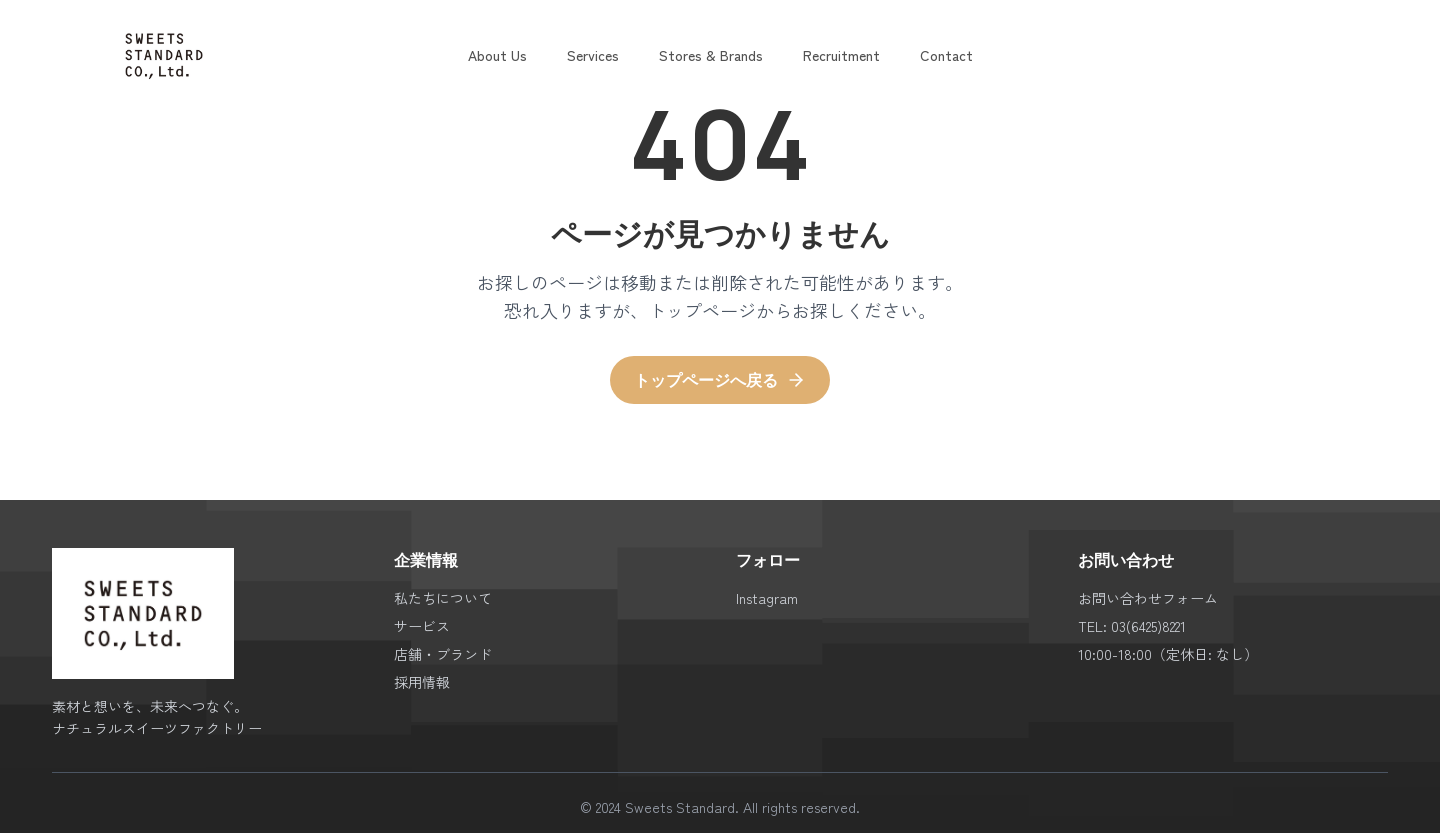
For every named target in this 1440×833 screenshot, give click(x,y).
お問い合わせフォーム (1148, 598)
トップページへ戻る (720, 380)
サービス (422, 626)
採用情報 (422, 682)
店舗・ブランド (443, 654)
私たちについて (443, 598)
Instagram (767, 598)
